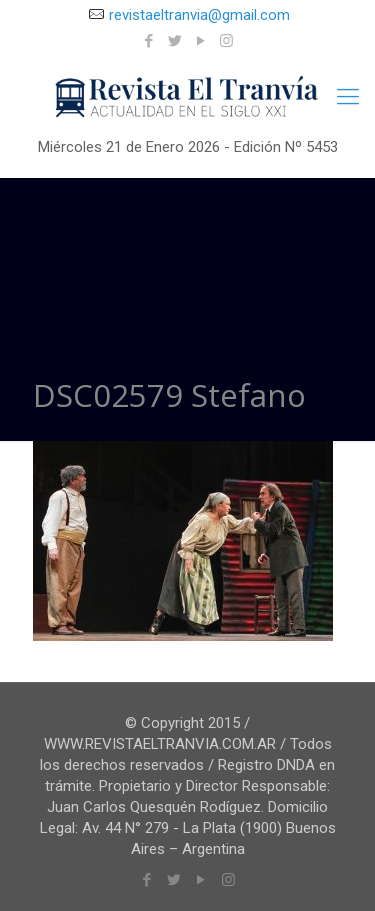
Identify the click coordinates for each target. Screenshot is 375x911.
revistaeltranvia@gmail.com (199, 15)
